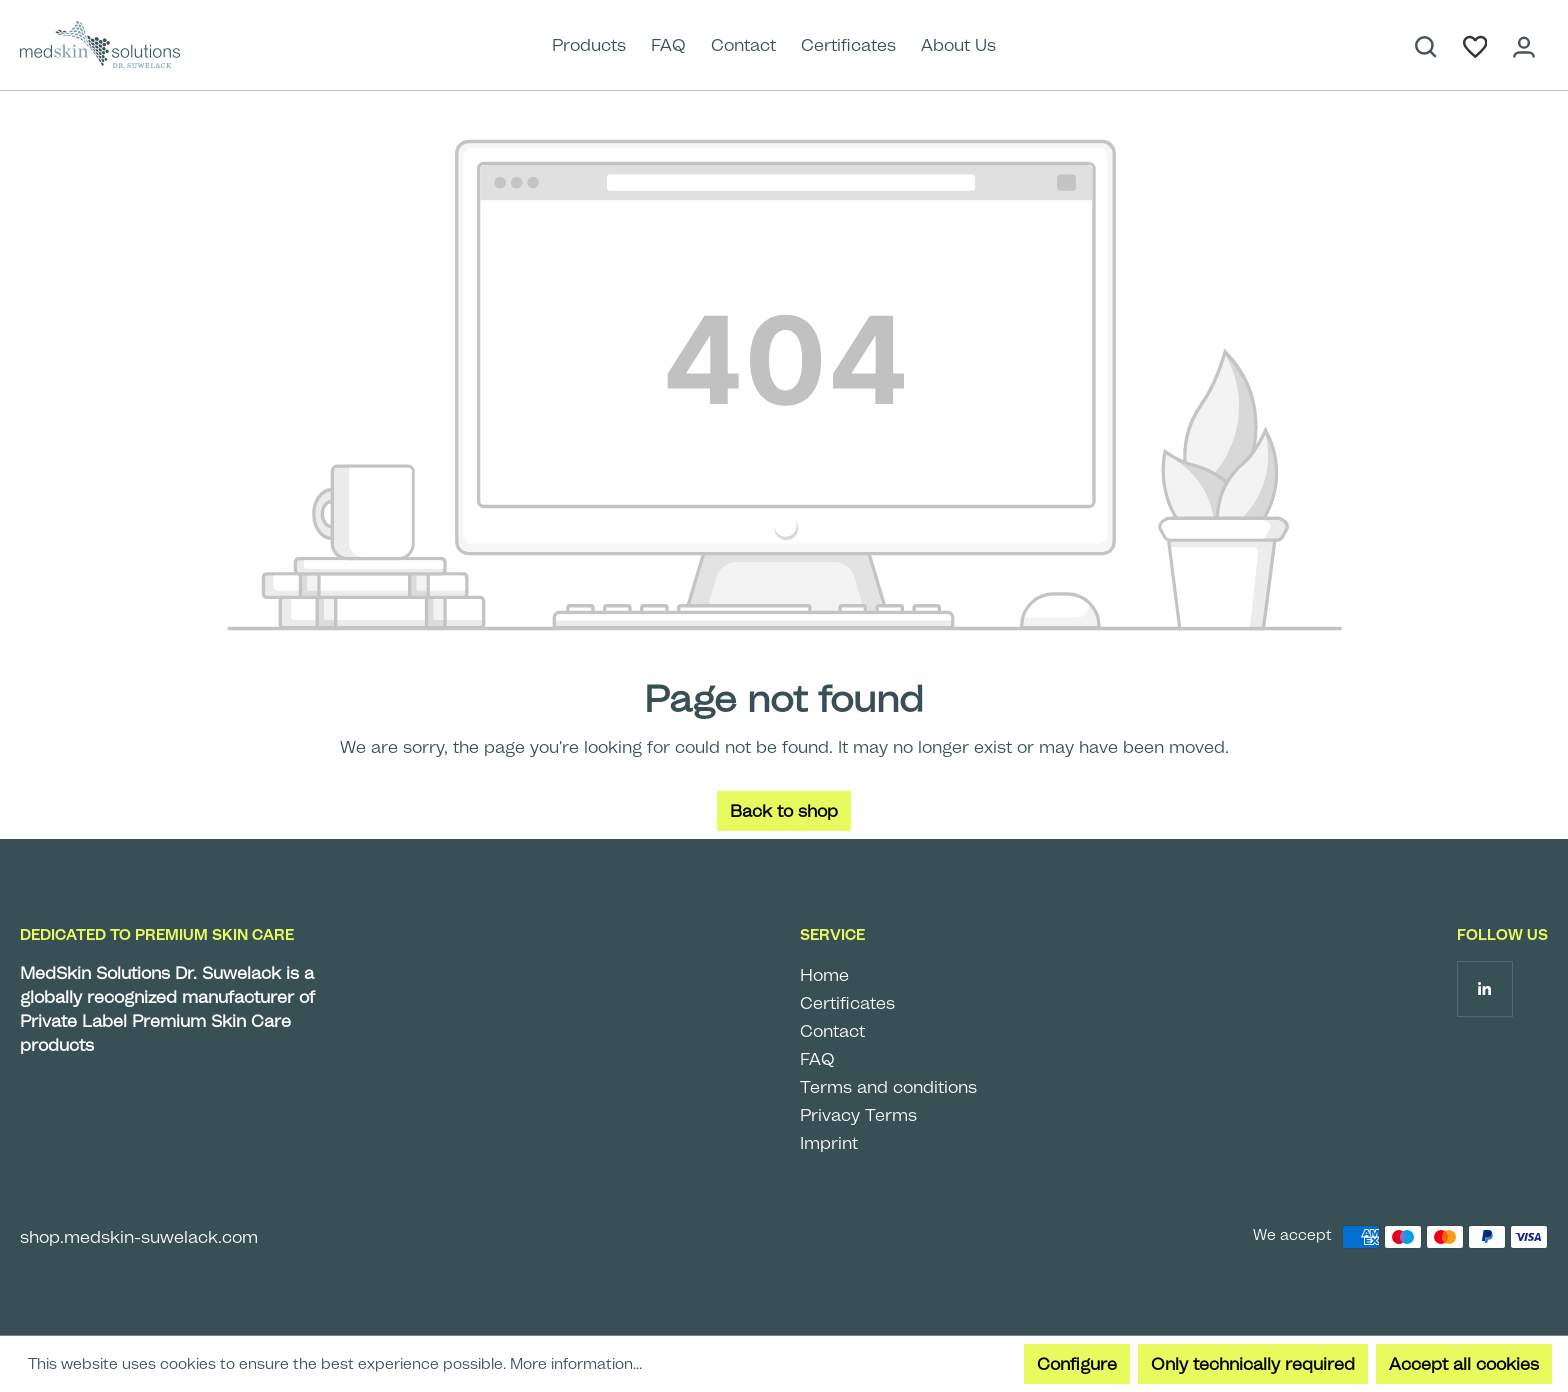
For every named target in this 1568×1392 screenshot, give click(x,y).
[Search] (1426, 45)
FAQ (817, 1059)
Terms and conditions (888, 1087)
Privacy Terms (858, 1115)
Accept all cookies (1464, 1364)
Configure (1077, 1364)
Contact (832, 1031)
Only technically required (1253, 1364)
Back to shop (784, 811)
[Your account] (1524, 45)
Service (832, 935)
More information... (576, 1364)
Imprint (829, 1143)
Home (824, 975)
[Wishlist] (1475, 45)
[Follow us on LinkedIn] (1484, 988)
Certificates (847, 1003)
